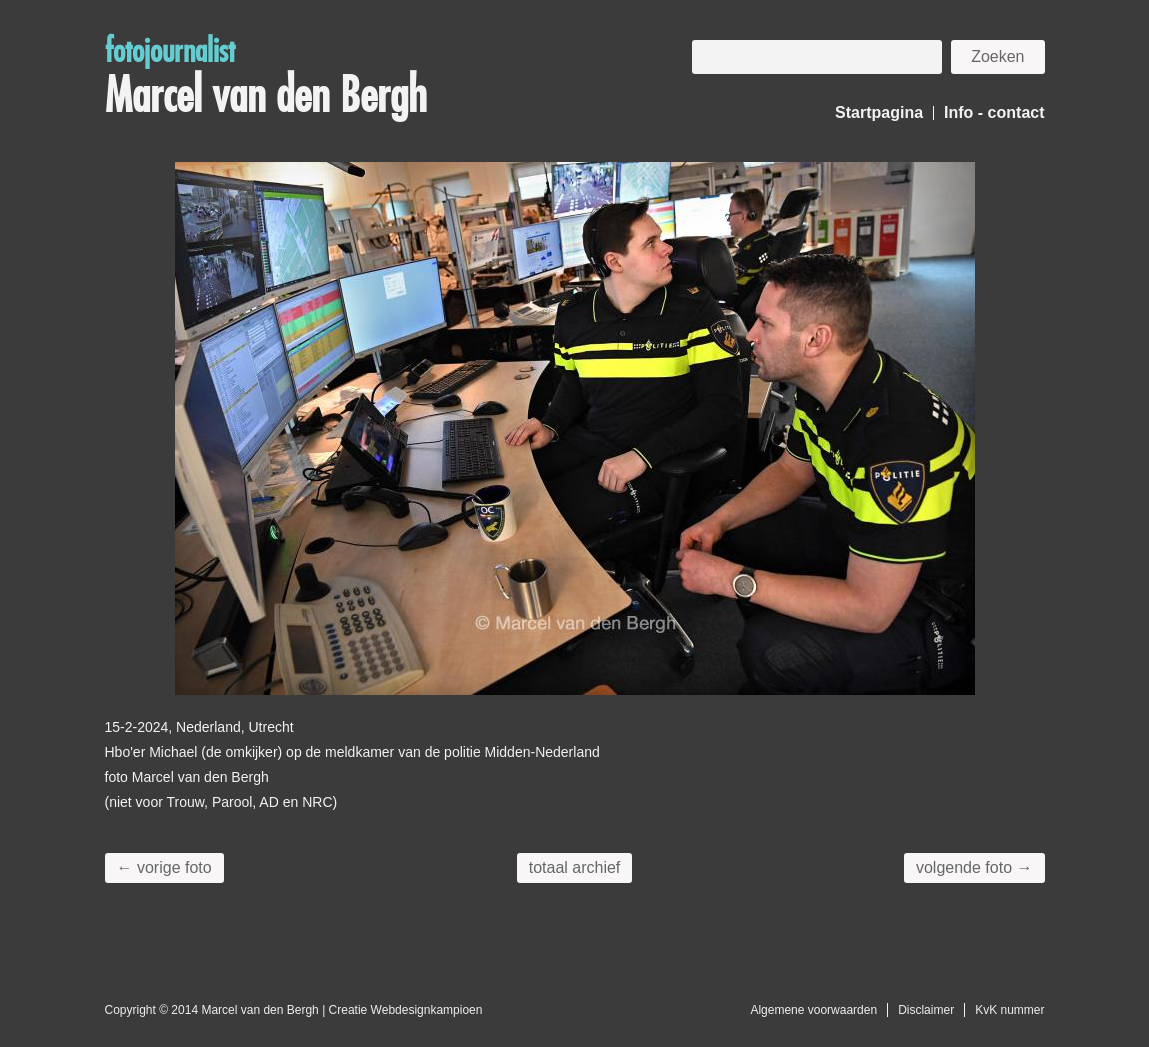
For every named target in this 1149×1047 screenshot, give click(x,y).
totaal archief (575, 867)
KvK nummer (1009, 1010)
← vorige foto (164, 867)
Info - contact (994, 112)
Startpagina (879, 112)
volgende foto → (974, 867)
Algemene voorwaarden (813, 1010)
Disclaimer (926, 1010)
